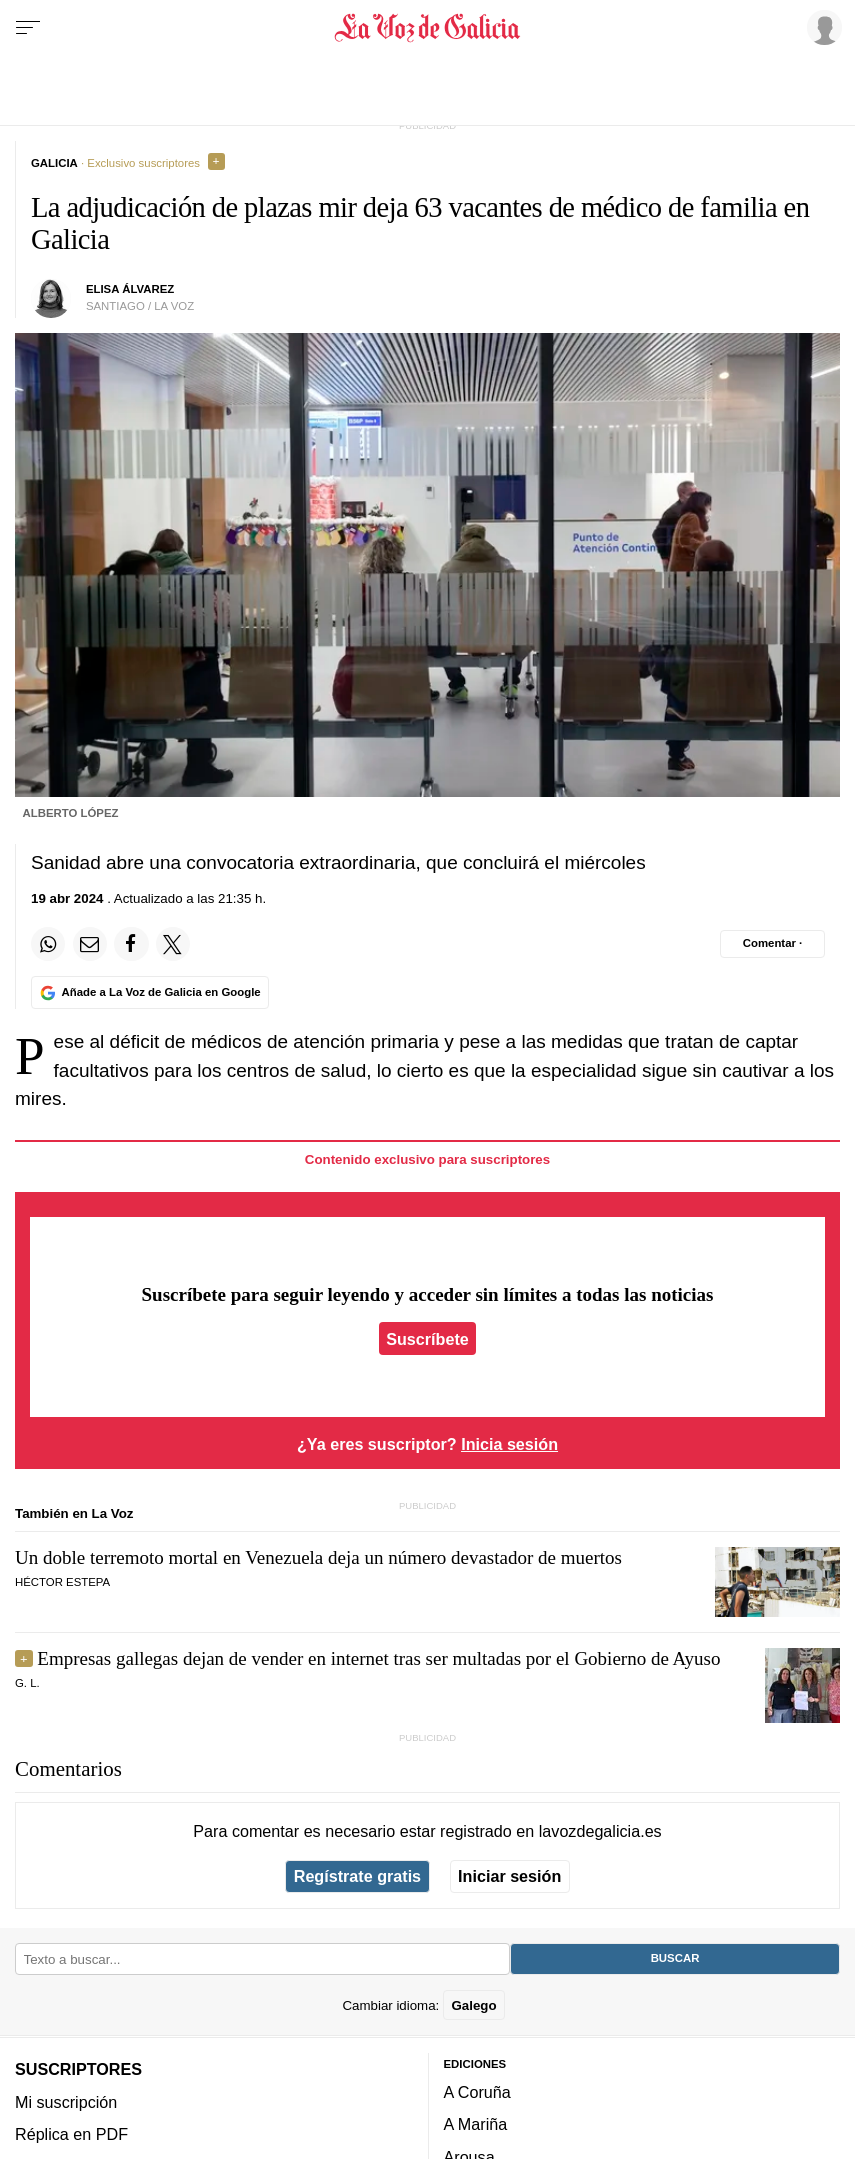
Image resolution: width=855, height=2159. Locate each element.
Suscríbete (427, 1339)
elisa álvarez (130, 289)
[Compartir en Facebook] (131, 944)
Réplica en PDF (71, 2134)
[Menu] (28, 28)
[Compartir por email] (90, 944)
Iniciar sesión (509, 1876)
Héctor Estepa (62, 1582)
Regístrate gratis (357, 1876)
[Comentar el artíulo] (772, 944)
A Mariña (476, 2124)
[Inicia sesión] (821, 27)
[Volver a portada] (428, 28)
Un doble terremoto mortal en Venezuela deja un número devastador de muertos (318, 1557)
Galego (473, 2004)
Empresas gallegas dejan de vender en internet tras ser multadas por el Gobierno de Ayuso (378, 1658)
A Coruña (477, 2092)
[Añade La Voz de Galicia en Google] (150, 992)
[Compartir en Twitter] (173, 944)
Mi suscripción (66, 2101)
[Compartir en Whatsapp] (48, 944)
